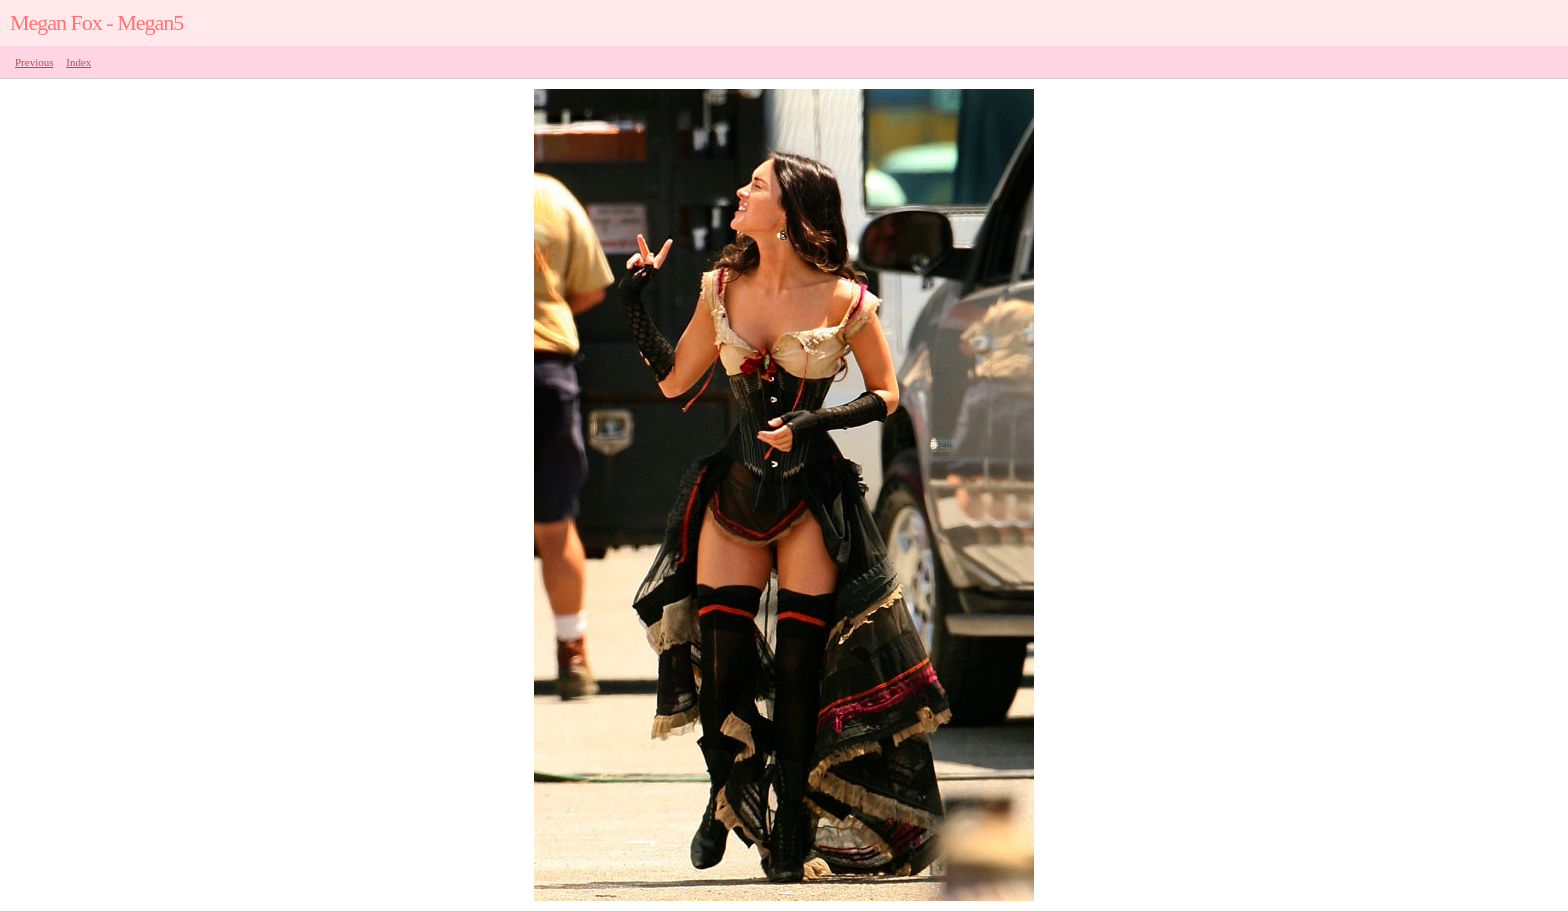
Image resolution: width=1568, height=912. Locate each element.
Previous (34, 62)
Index (78, 62)
